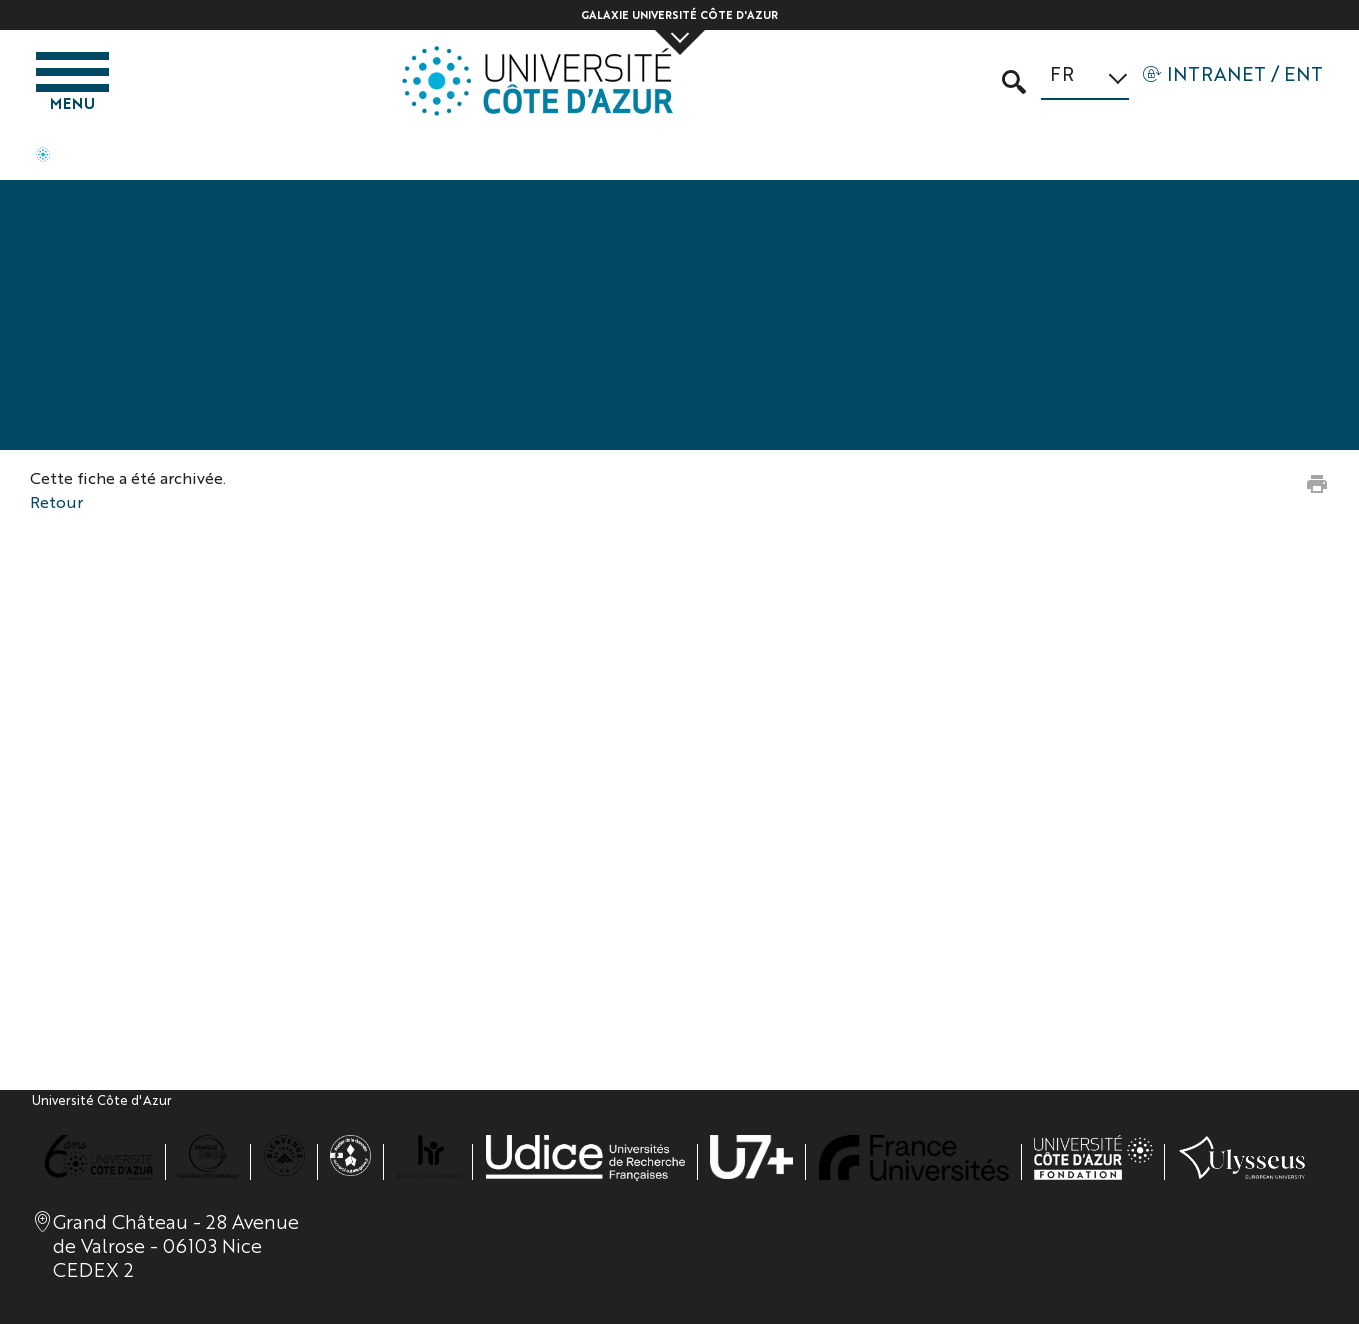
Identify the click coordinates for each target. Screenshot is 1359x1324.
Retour (56, 501)
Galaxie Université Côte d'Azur (679, 14)
